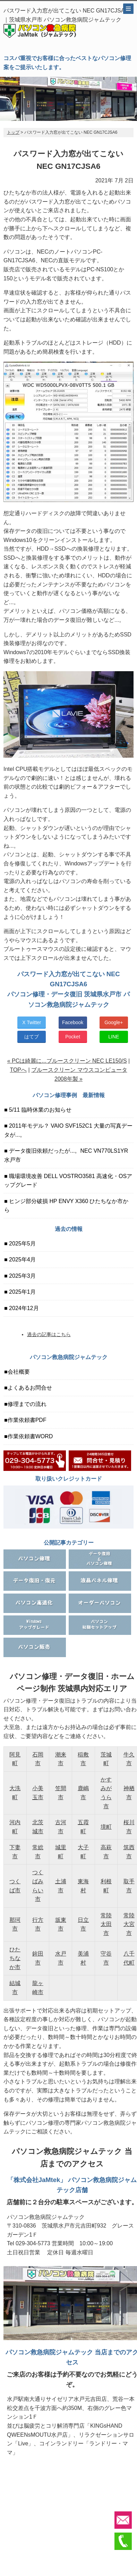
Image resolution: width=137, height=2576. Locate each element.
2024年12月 (23, 1308)
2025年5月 (22, 1243)
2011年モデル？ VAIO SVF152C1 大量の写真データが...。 (68, 1130)
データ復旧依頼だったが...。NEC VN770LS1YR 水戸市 (66, 1155)
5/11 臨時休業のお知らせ (39, 1110)
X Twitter (31, 1022)
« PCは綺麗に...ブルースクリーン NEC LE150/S (67, 1061)
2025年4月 (22, 1259)
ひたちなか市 (14, 1958)
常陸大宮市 (129, 1924)
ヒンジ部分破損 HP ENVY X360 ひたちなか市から (66, 1205)
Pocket (72, 1036)
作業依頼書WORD (30, 1436)
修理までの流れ (27, 1404)
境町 (106, 1827)
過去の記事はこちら (49, 1334)
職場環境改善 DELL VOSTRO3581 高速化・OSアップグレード (68, 1180)
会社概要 (19, 1372)
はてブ (31, 1036)
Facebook (72, 1022)
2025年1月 (22, 1292)
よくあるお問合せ (30, 1388)
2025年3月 (22, 1276)
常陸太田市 (106, 1924)
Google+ (113, 1022)
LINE (113, 1036)
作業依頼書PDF (27, 1420)
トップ (13, 132)
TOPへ (18, 1070)
